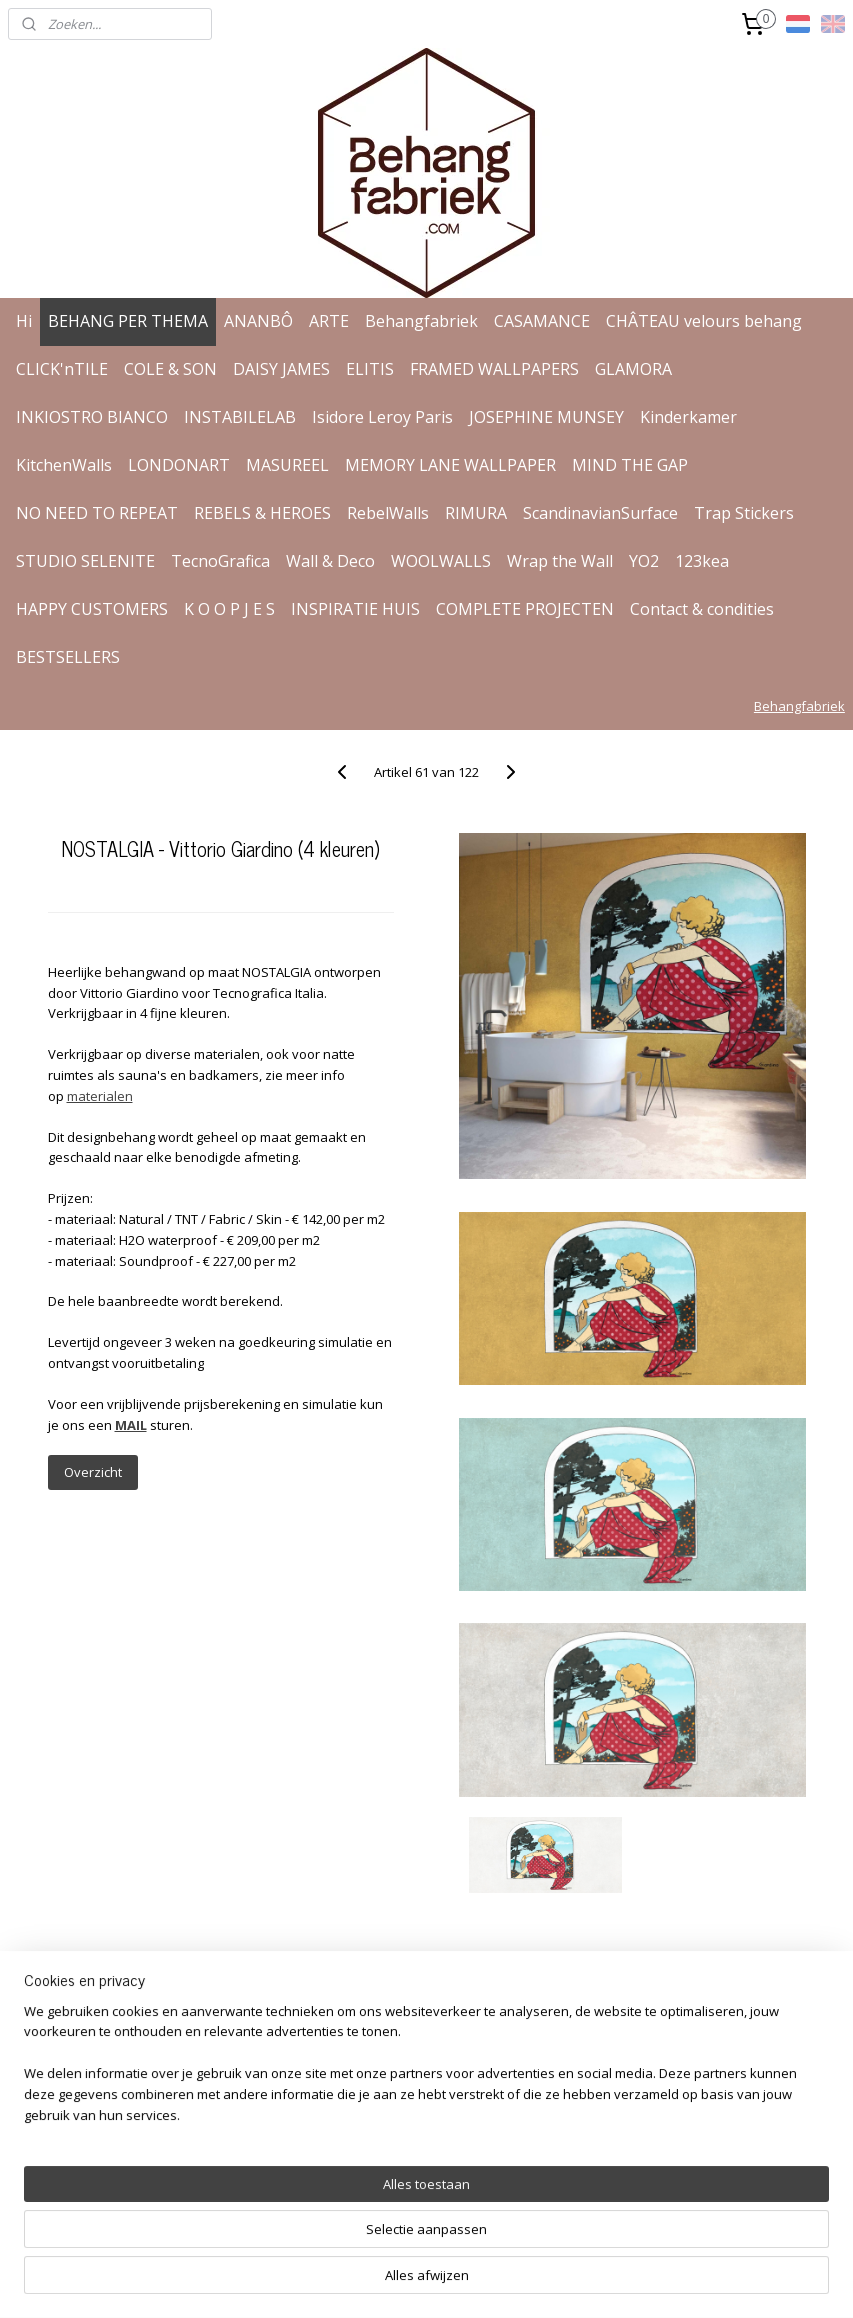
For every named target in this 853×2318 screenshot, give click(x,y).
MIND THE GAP (630, 465)
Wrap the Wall (560, 561)
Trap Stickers (744, 513)
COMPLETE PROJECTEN (525, 609)
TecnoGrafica (220, 561)
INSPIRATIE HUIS (355, 609)
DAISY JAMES (281, 369)
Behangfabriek (421, 321)
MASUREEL (287, 465)
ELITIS (370, 369)
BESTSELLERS (68, 657)
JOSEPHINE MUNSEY (546, 417)
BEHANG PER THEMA (128, 321)
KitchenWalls (64, 465)
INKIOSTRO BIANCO (92, 417)
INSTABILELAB (240, 417)
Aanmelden (628, 2114)
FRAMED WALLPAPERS (494, 369)
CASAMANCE (542, 321)
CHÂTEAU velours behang (704, 321)
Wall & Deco (330, 561)
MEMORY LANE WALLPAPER (450, 465)
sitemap (366, 2281)
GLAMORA (633, 369)
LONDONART (179, 465)
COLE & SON (170, 369)
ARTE (329, 321)
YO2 (644, 561)
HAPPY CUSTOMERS (92, 609)
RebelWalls (388, 513)
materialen (100, 1096)
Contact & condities (702, 609)
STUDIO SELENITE (85, 561)
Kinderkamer (688, 417)
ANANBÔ (258, 321)
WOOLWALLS (441, 561)
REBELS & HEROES (262, 513)
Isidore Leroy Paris (382, 417)
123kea (702, 561)
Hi (24, 321)
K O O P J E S (229, 609)
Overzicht (93, 1472)
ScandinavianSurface (600, 513)
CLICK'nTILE (62, 369)
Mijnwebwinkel (659, 2281)
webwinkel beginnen (485, 2281)
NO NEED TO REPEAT (97, 513)
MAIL (131, 1425)
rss (408, 2281)
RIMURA (476, 513)
